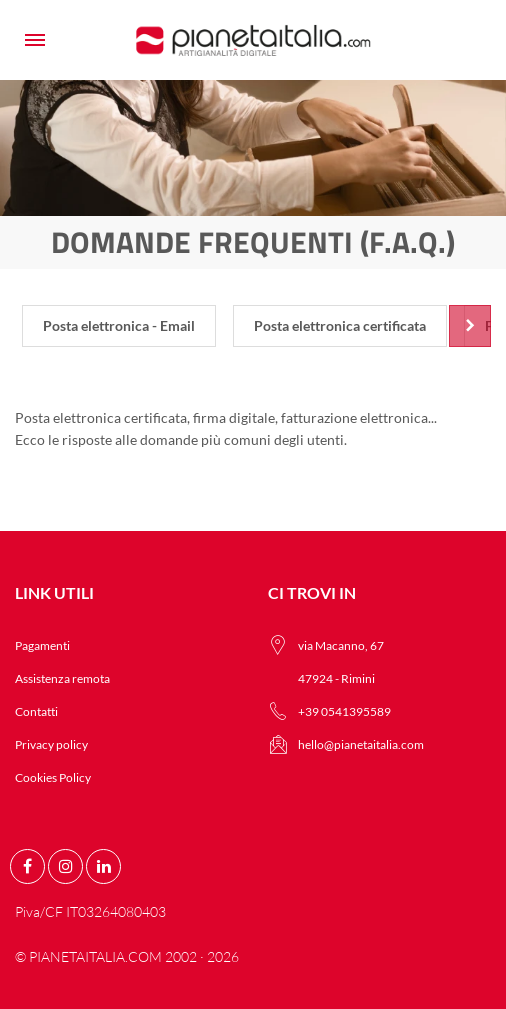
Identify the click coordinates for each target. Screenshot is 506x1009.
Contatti (36, 711)
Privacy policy (51, 744)
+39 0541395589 (344, 711)
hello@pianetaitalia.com (361, 744)
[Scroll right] (470, 326)
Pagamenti (42, 645)
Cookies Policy (53, 777)
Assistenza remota (62, 678)
